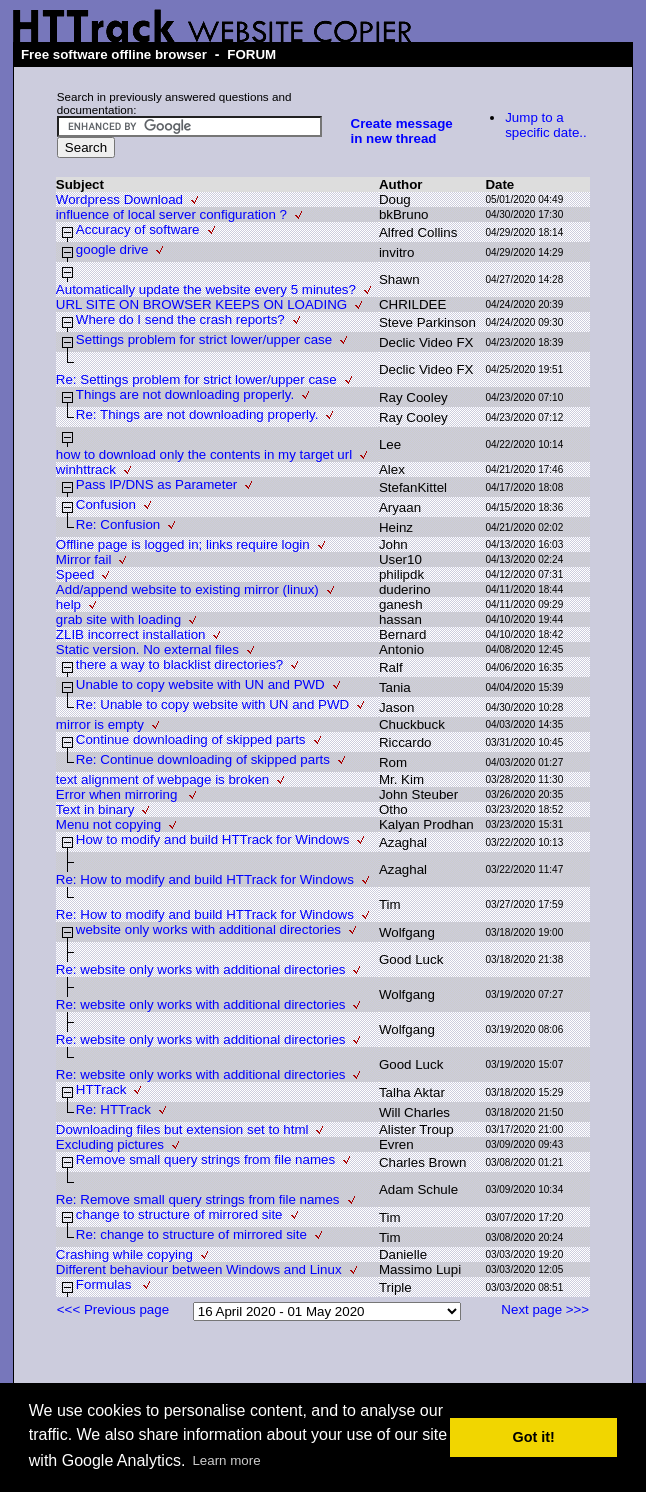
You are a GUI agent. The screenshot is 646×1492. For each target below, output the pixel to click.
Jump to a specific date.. (546, 125)
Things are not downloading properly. (185, 394)
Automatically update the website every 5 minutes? (206, 289)
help (68, 604)
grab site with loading (118, 619)
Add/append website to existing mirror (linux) (187, 589)
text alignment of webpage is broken (162, 779)
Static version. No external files (147, 649)
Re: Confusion (118, 524)
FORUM (251, 54)
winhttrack (86, 469)
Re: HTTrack (113, 1109)
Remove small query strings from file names (205, 1159)
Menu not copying (108, 824)
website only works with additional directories (208, 929)
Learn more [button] (226, 1460)
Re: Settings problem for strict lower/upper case (196, 379)
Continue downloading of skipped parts (191, 739)
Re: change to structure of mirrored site (191, 1234)
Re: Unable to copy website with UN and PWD (212, 704)
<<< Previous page (113, 1309)
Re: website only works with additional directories (201, 969)
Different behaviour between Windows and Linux (199, 1269)
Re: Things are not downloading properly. (197, 414)
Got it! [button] (534, 1437)
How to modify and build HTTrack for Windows (213, 839)
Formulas (105, 1284)
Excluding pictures (110, 1144)
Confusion (106, 504)
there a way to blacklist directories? (179, 664)
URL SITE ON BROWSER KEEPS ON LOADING (201, 304)
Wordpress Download (119, 199)
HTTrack (101, 1089)
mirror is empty (100, 724)
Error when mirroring (118, 794)
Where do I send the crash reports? (180, 319)
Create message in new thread (402, 131)
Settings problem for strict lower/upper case (204, 339)
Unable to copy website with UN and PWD (200, 684)
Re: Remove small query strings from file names (198, 1199)
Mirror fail (84, 559)
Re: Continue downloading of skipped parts (203, 759)
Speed (75, 574)
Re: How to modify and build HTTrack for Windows (205, 879)
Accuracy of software (138, 229)
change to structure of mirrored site (179, 1214)
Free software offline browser (114, 54)
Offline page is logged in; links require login (183, 544)
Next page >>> (545, 1309)
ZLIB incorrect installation (131, 634)
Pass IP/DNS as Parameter (156, 484)
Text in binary (95, 809)
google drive (112, 249)
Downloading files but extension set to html (182, 1129)
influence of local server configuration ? (171, 214)
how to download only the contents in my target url (204, 454)
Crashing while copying (124, 1254)
